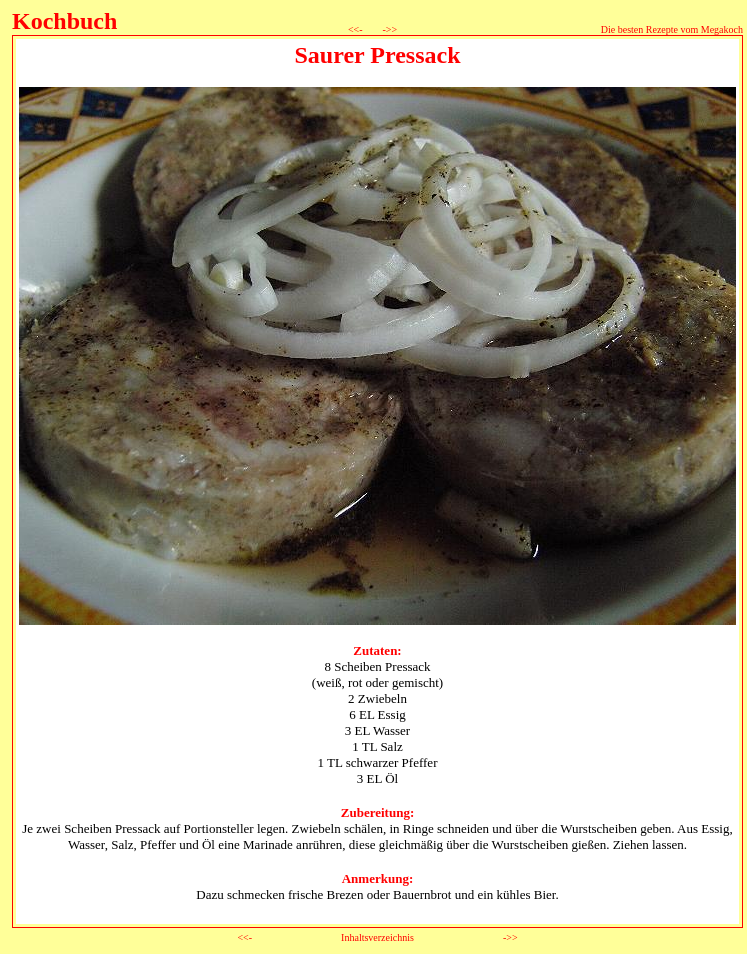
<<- (361, 29)
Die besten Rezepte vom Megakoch (672, 29)
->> (388, 29)
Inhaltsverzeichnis (377, 937)
